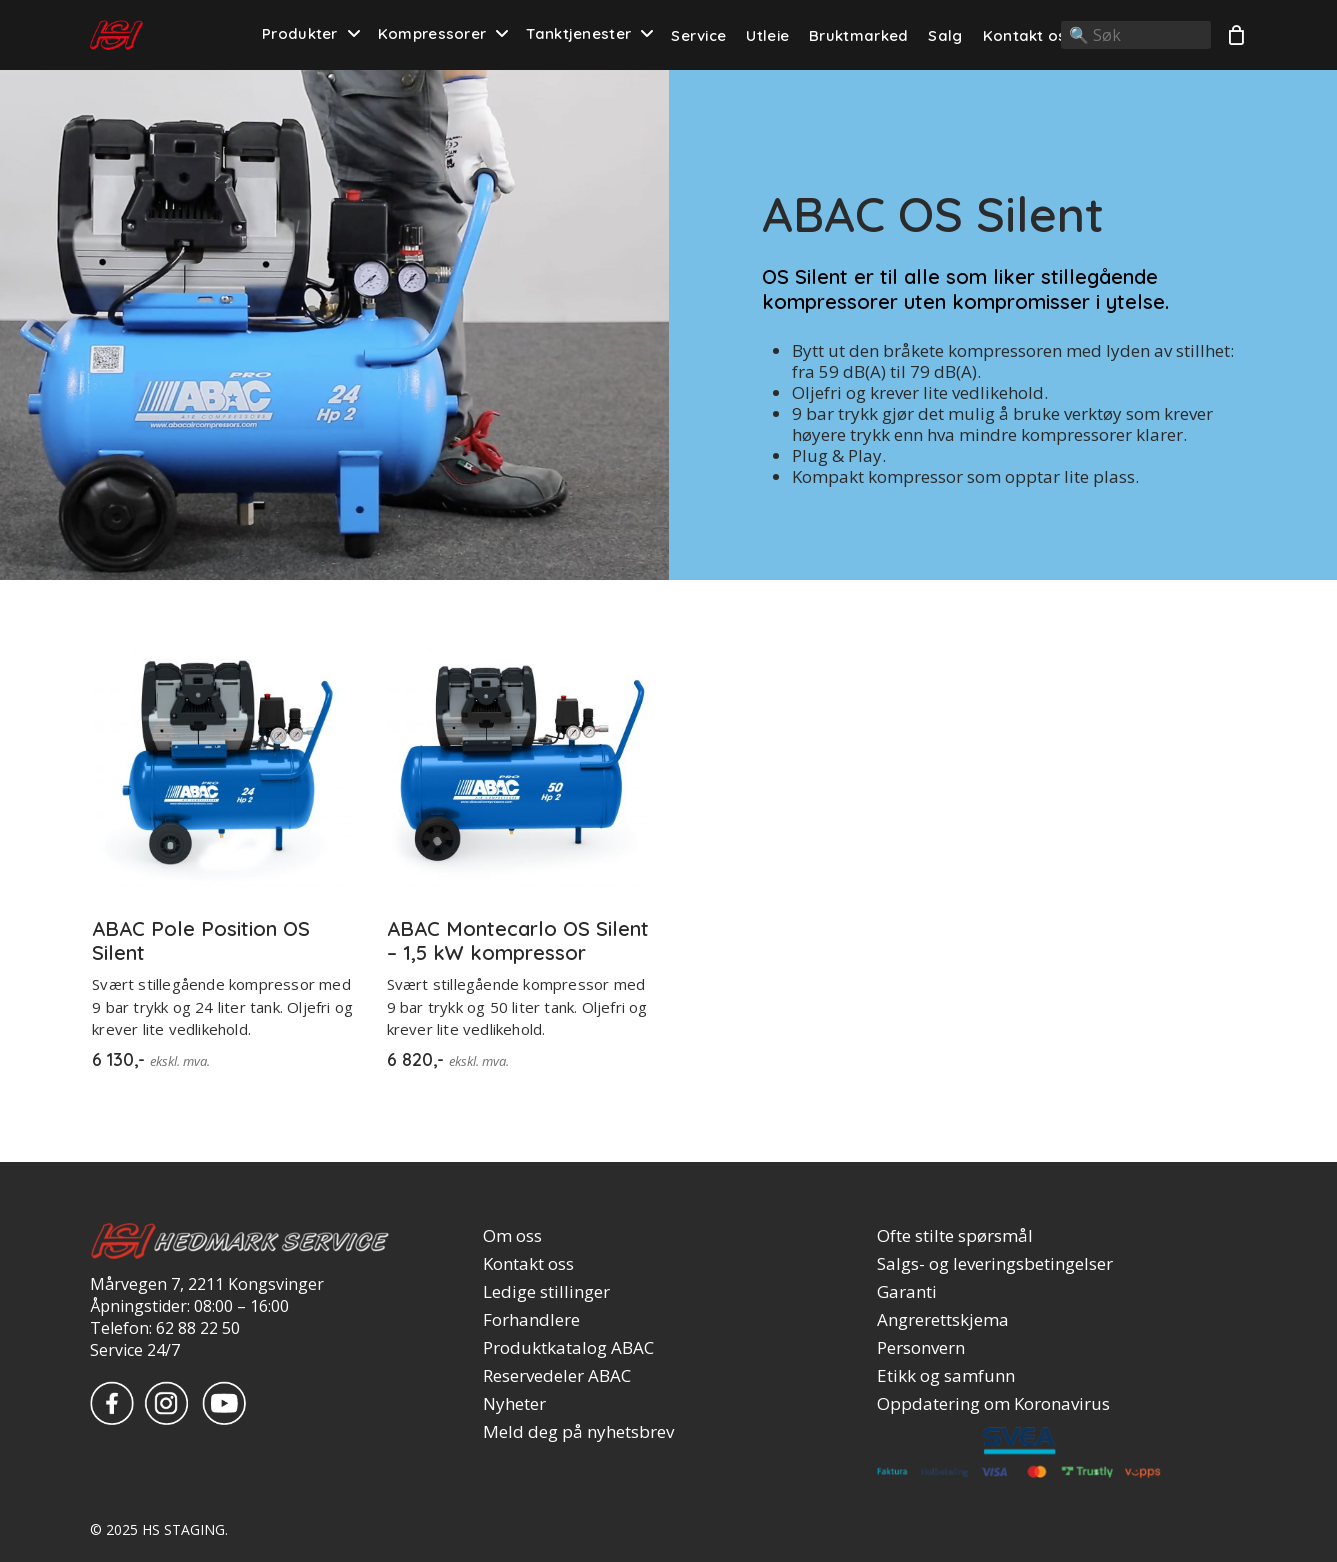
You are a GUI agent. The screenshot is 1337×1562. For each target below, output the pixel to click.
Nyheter (514, 1404)
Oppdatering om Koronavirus (993, 1404)
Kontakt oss (528, 1264)
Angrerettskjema (943, 1320)
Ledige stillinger (546, 1292)
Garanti (907, 1292)
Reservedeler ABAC (557, 1376)
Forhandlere (531, 1320)
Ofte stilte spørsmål (955, 1236)
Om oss (512, 1236)
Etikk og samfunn (946, 1376)
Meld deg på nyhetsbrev (578, 1432)
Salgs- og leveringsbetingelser (995, 1264)
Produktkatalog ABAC (568, 1348)
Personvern (921, 1348)
